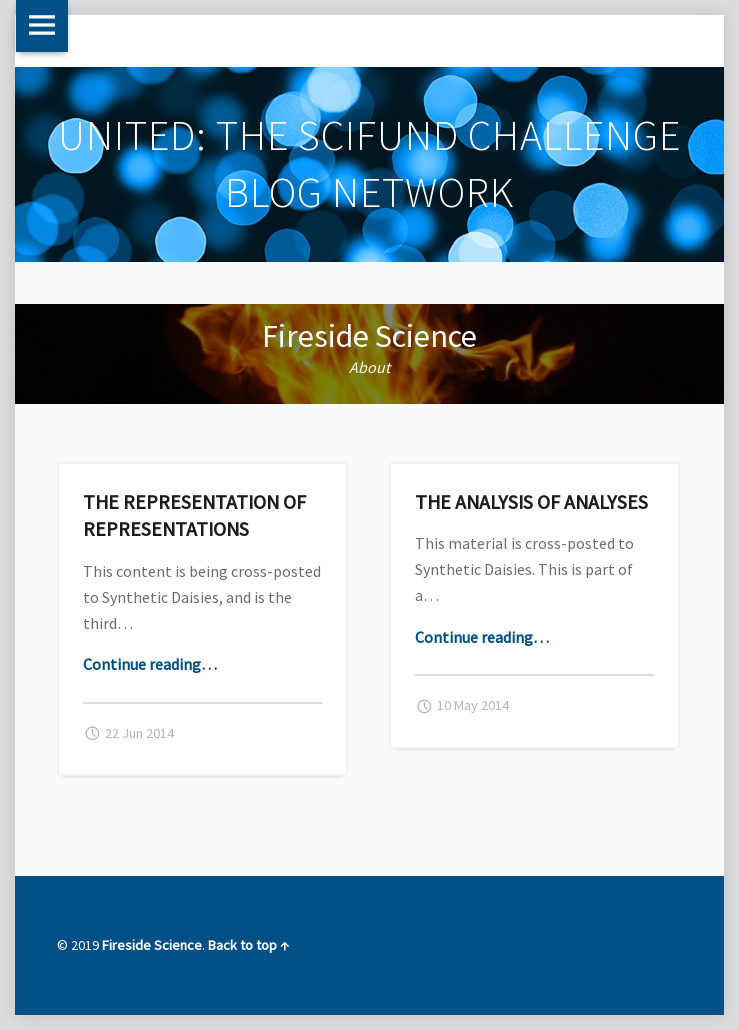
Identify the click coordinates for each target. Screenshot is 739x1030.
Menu (42, 26)
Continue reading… (150, 664)
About (369, 367)
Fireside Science (369, 336)
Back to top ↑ (248, 945)
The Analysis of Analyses (531, 501)
